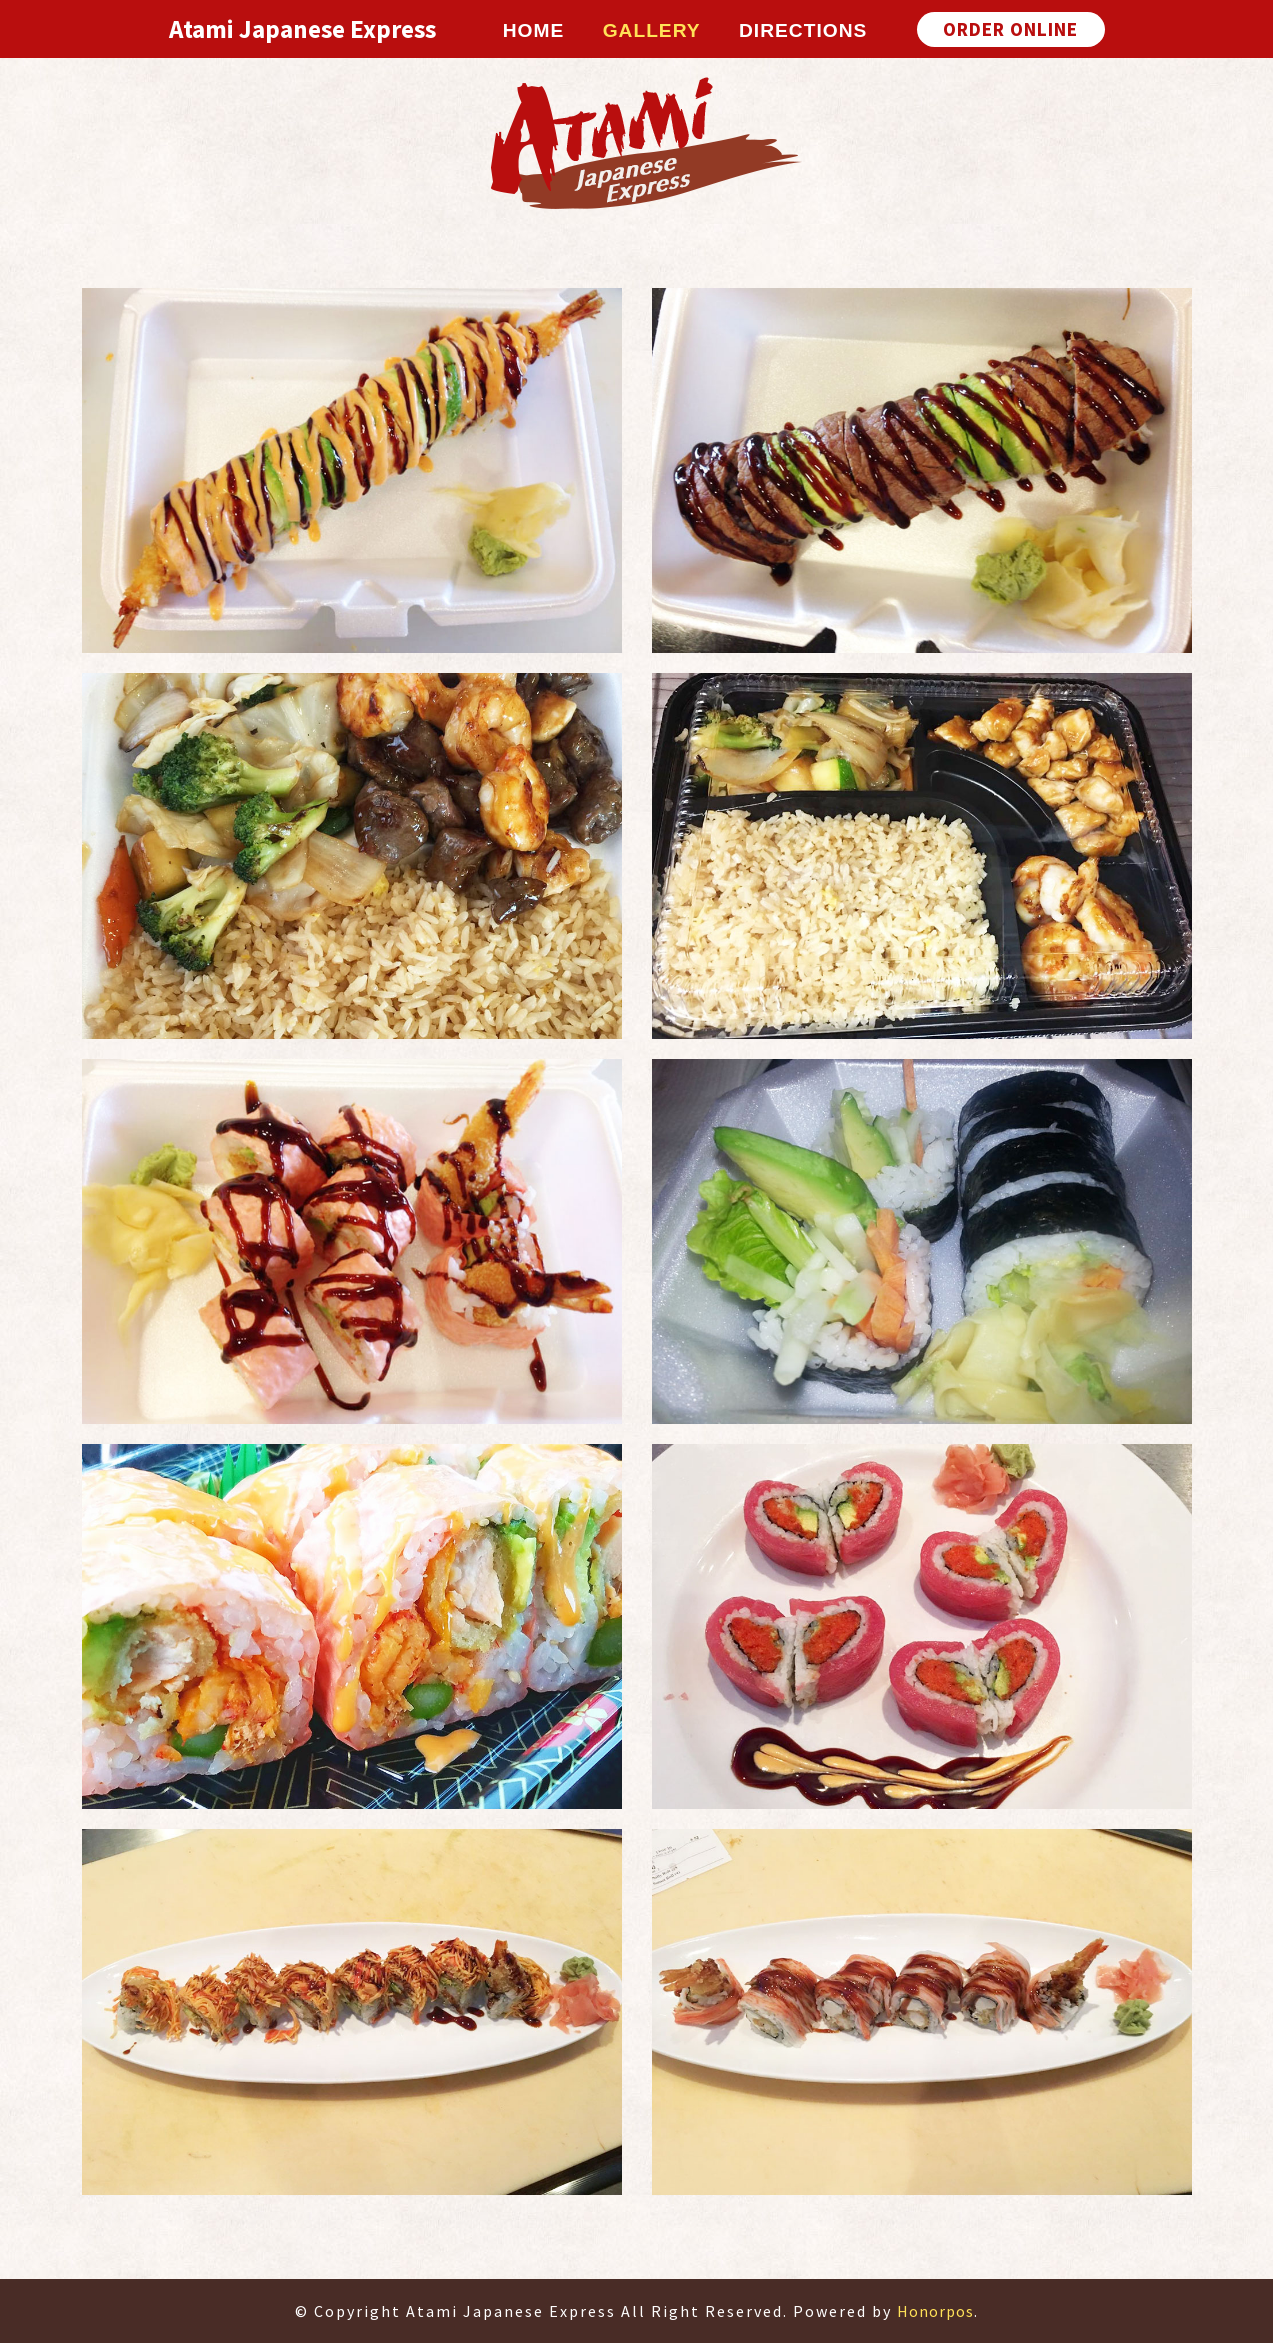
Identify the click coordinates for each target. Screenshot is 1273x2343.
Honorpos (935, 2311)
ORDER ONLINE (1010, 29)
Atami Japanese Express (302, 29)
